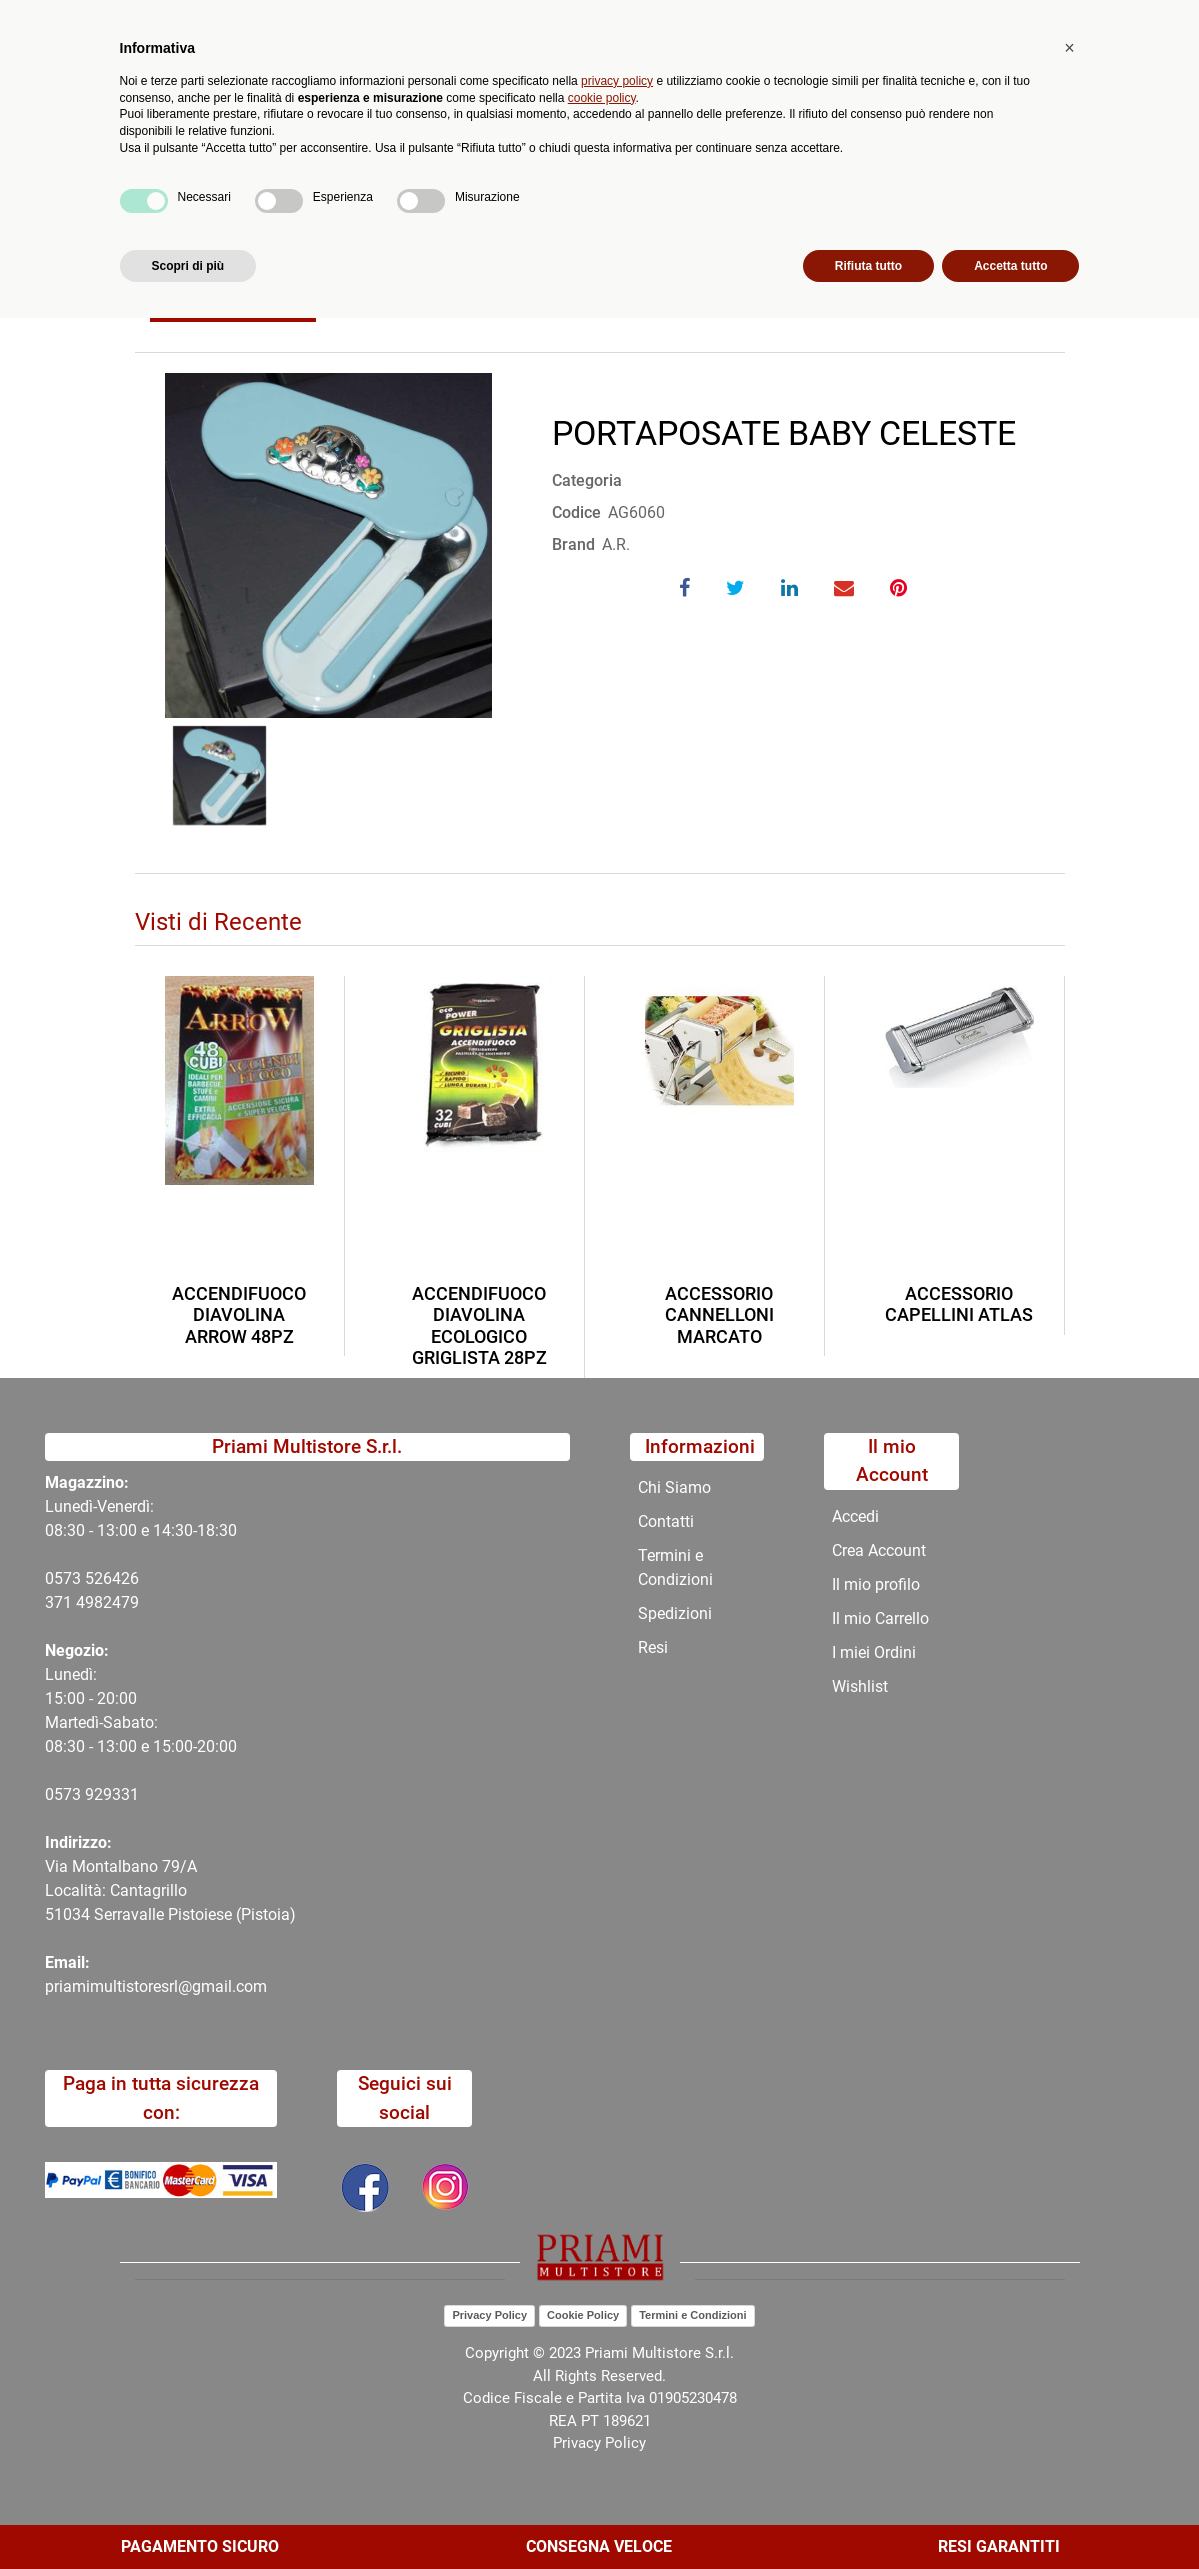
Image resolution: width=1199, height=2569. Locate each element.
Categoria (587, 480)
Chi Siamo (611, 189)
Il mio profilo (876, 1584)
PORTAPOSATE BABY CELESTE (475, 237)
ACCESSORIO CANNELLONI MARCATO (719, 1315)
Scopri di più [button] (188, 2516)
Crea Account (879, 1550)
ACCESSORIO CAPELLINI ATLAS (959, 1304)
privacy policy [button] (617, 2331)
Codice (576, 512)
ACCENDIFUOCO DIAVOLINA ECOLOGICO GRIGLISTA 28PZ (479, 1326)
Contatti (710, 189)
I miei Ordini (874, 1652)
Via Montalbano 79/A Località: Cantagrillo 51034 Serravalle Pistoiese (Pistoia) (170, 1890)
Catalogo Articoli (278, 237)
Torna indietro (233, 299)
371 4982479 (92, 1602)
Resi (653, 1647)
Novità (404, 189)
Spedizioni (675, 1613)
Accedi (855, 1516)
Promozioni (502, 189)
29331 (116, 1794)
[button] (445, 108)
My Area (1131, 21)
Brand (573, 544)
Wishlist (860, 1686)
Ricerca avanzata (583, 95)
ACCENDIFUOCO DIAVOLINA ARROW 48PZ (239, 1315)
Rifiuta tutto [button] (868, 2516)
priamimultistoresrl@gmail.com (156, 1986)
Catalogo (200, 189)
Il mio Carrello (880, 1618)
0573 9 (69, 1794)
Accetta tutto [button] (1010, 2516)
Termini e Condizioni (675, 1567)
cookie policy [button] (602, 2348)
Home (172, 237)
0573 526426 (92, 1578)
